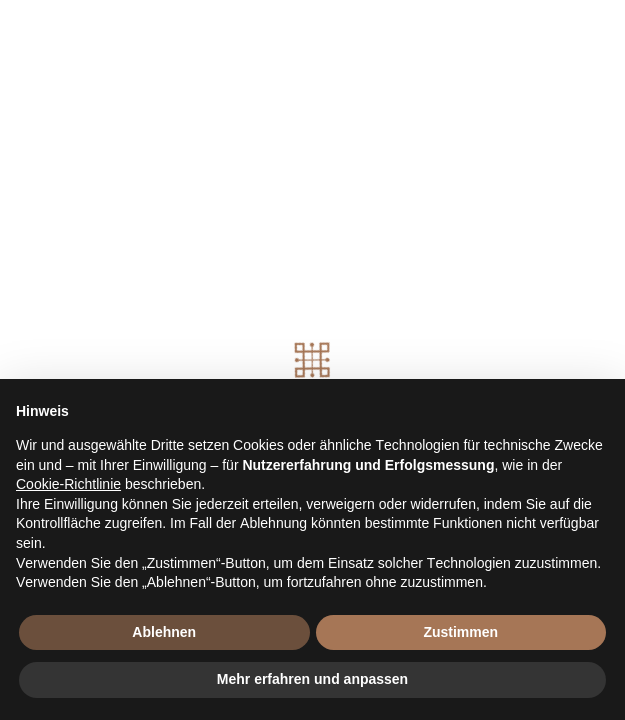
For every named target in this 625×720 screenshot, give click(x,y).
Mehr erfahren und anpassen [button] (312, 679)
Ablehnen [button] (164, 632)
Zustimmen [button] (460, 632)
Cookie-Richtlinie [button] (68, 484)
